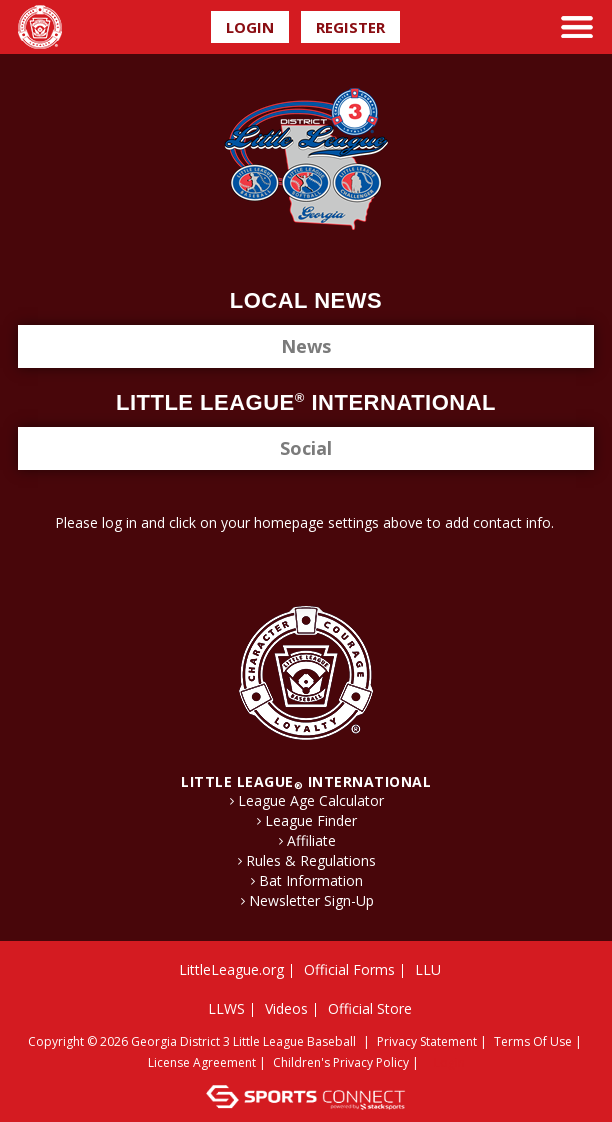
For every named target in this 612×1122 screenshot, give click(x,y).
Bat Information (311, 881)
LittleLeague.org (231, 969)
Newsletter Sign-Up (311, 901)
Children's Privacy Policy (341, 1062)
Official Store (370, 1008)
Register (350, 27)
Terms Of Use (533, 1041)
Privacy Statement (427, 1041)
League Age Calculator (311, 801)
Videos (286, 1008)
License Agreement (202, 1062)
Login (250, 27)
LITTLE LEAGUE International (306, 781)
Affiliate (311, 841)
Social (306, 448)
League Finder (311, 821)
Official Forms (349, 969)
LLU (428, 969)
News (306, 346)
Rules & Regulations (311, 861)
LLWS (226, 1008)
